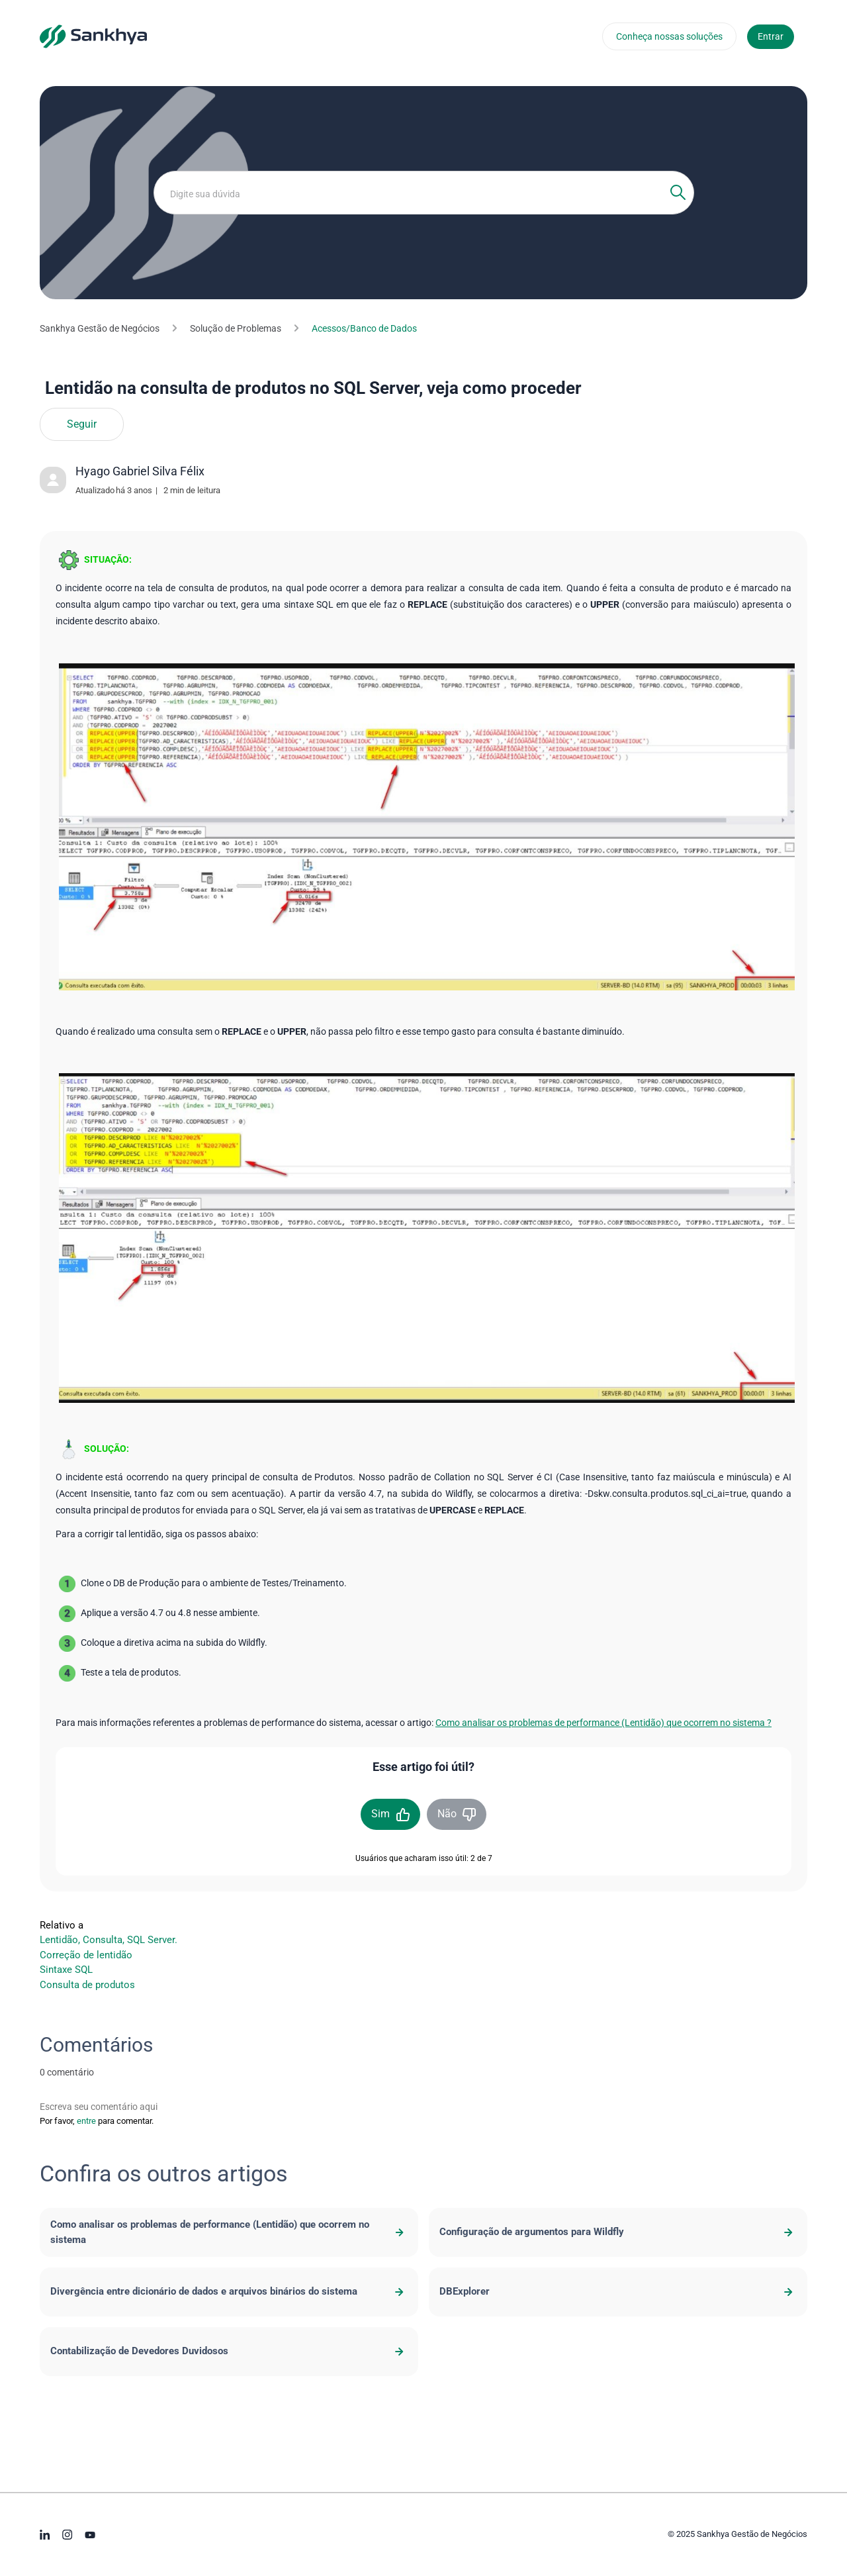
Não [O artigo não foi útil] (447, 1813)
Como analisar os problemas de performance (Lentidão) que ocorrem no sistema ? (603, 1722)
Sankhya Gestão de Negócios (99, 328)
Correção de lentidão (86, 1955)
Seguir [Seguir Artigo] (82, 424)
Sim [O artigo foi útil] (380, 1813)
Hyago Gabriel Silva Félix (139, 471)
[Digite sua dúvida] (424, 193)
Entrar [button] (770, 36)
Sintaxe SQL (66, 1970)
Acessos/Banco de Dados (364, 328)
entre (86, 2121)
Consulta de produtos (87, 1985)
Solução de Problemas (235, 328)
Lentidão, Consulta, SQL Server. (108, 1940)
